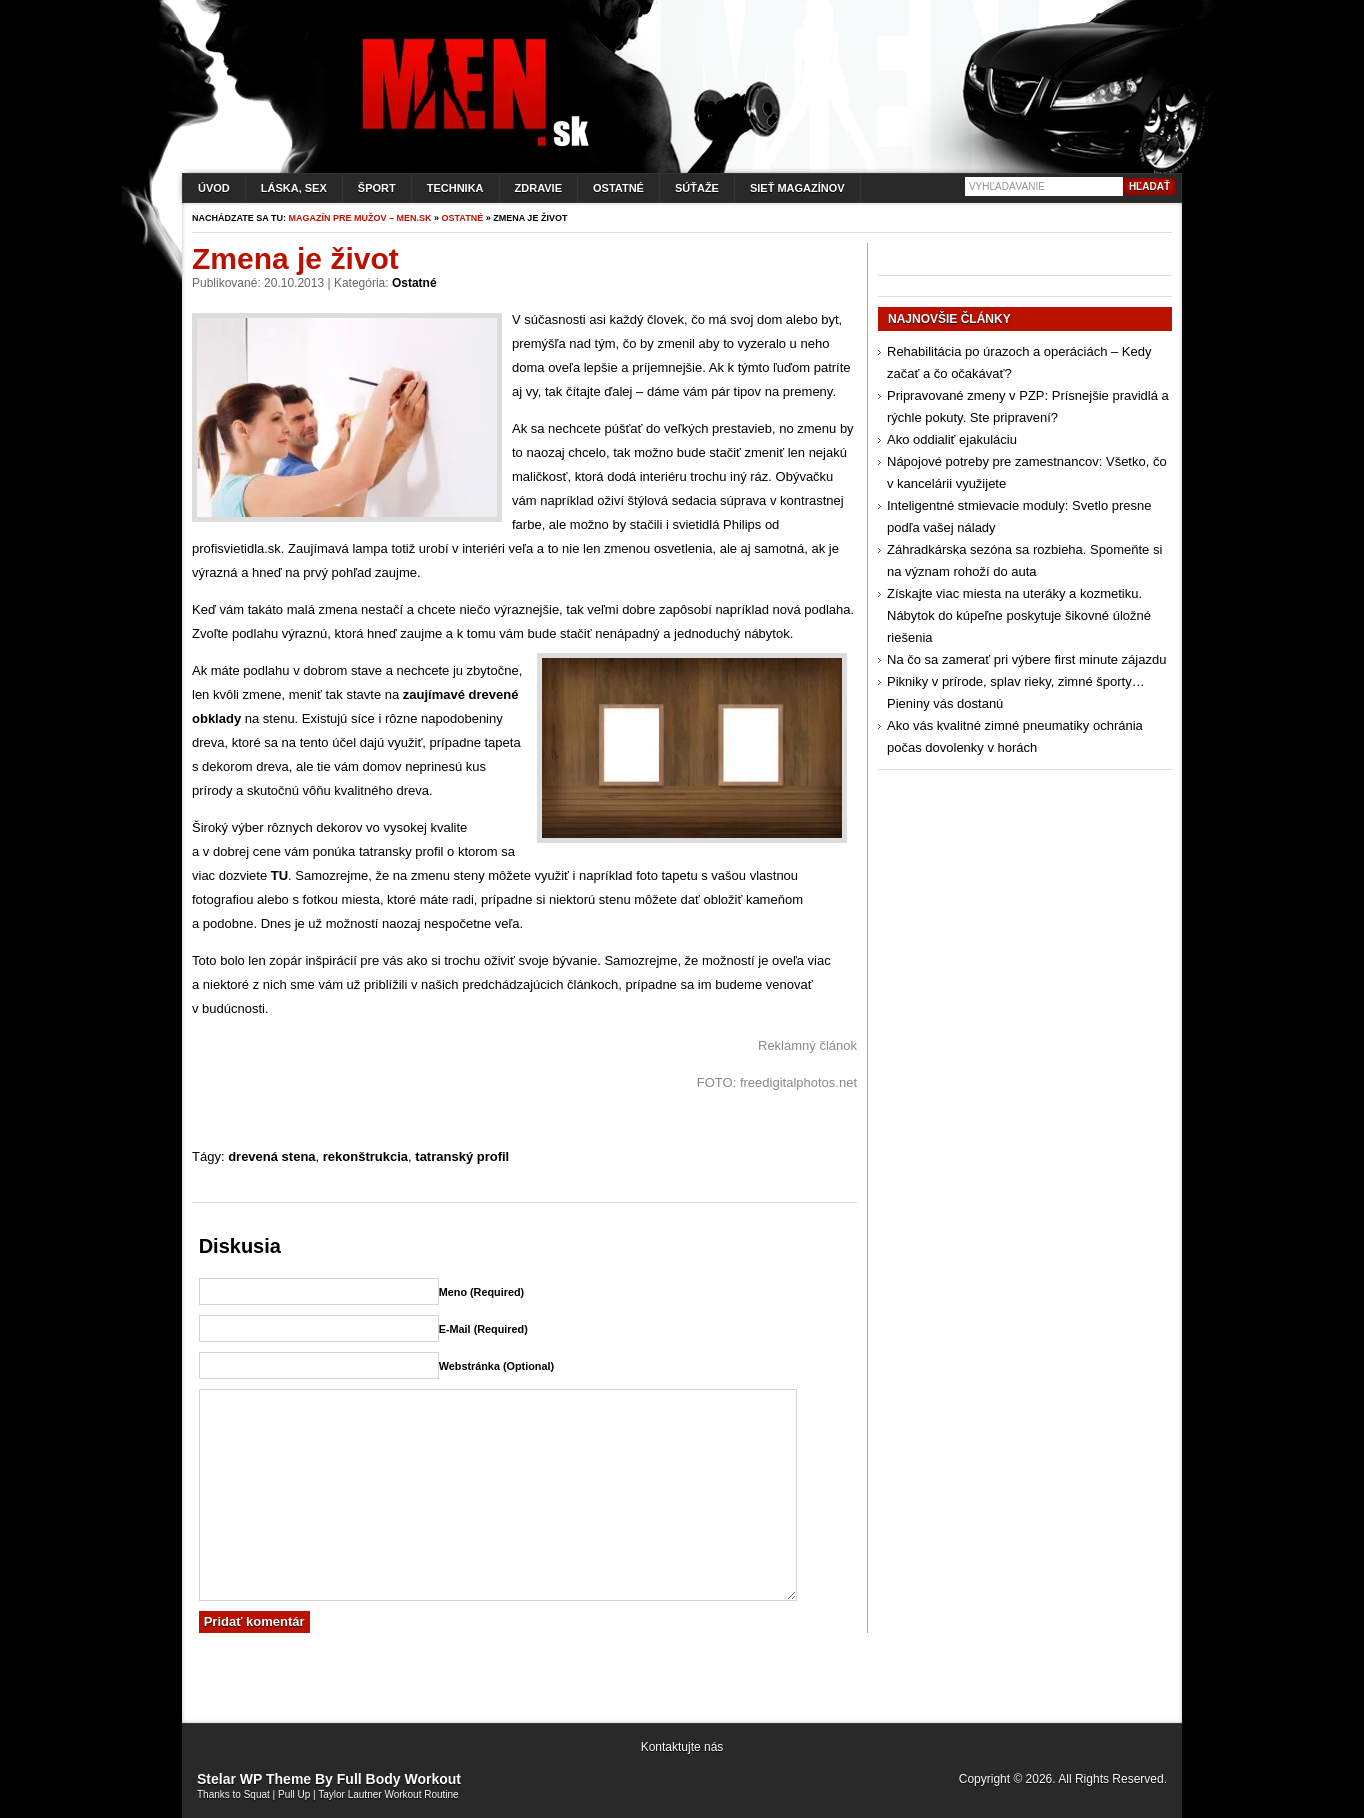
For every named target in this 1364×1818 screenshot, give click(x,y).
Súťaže (697, 188)
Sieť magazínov (797, 188)
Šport (377, 188)
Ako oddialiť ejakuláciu (952, 439)
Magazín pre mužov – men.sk (360, 218)
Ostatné (618, 188)
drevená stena (271, 1156)
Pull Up (294, 1794)
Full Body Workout (399, 1779)
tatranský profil (462, 1156)
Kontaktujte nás (682, 1747)
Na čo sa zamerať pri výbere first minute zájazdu (1026, 659)
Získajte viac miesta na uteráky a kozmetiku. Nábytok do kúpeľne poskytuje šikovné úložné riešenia (1019, 615)
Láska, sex (294, 188)
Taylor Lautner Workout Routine (388, 1794)
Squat (257, 1794)
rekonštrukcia (365, 1156)
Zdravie (538, 188)
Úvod (214, 188)
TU (279, 875)
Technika (455, 188)
